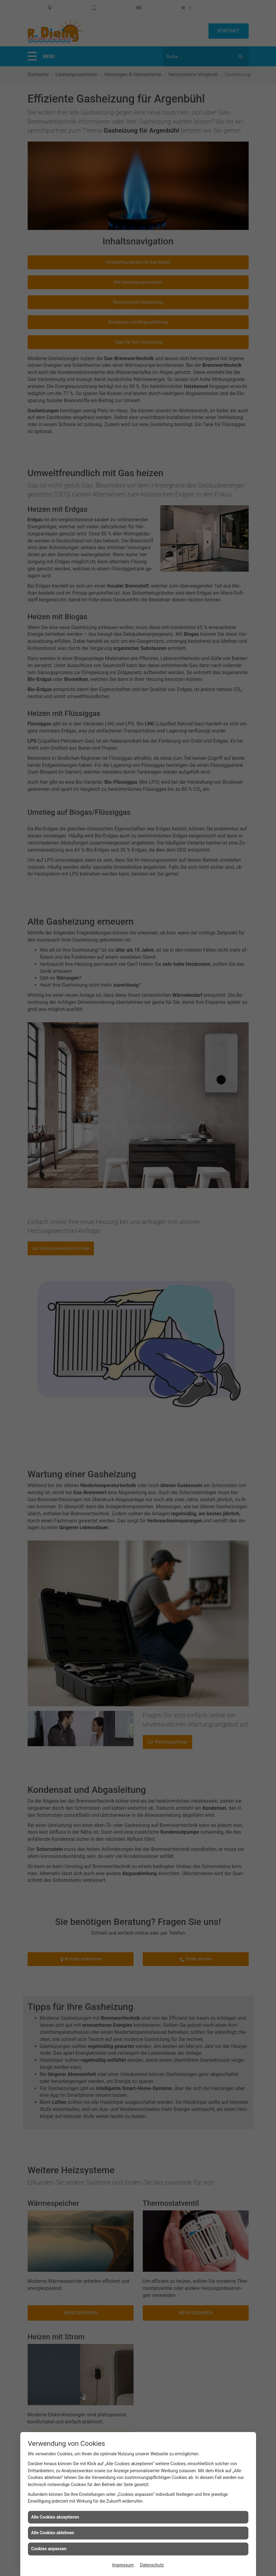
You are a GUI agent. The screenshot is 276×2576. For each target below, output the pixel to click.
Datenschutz (152, 2564)
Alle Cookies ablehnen (52, 2532)
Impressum (123, 2564)
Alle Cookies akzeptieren (55, 2517)
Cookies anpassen (49, 2548)
